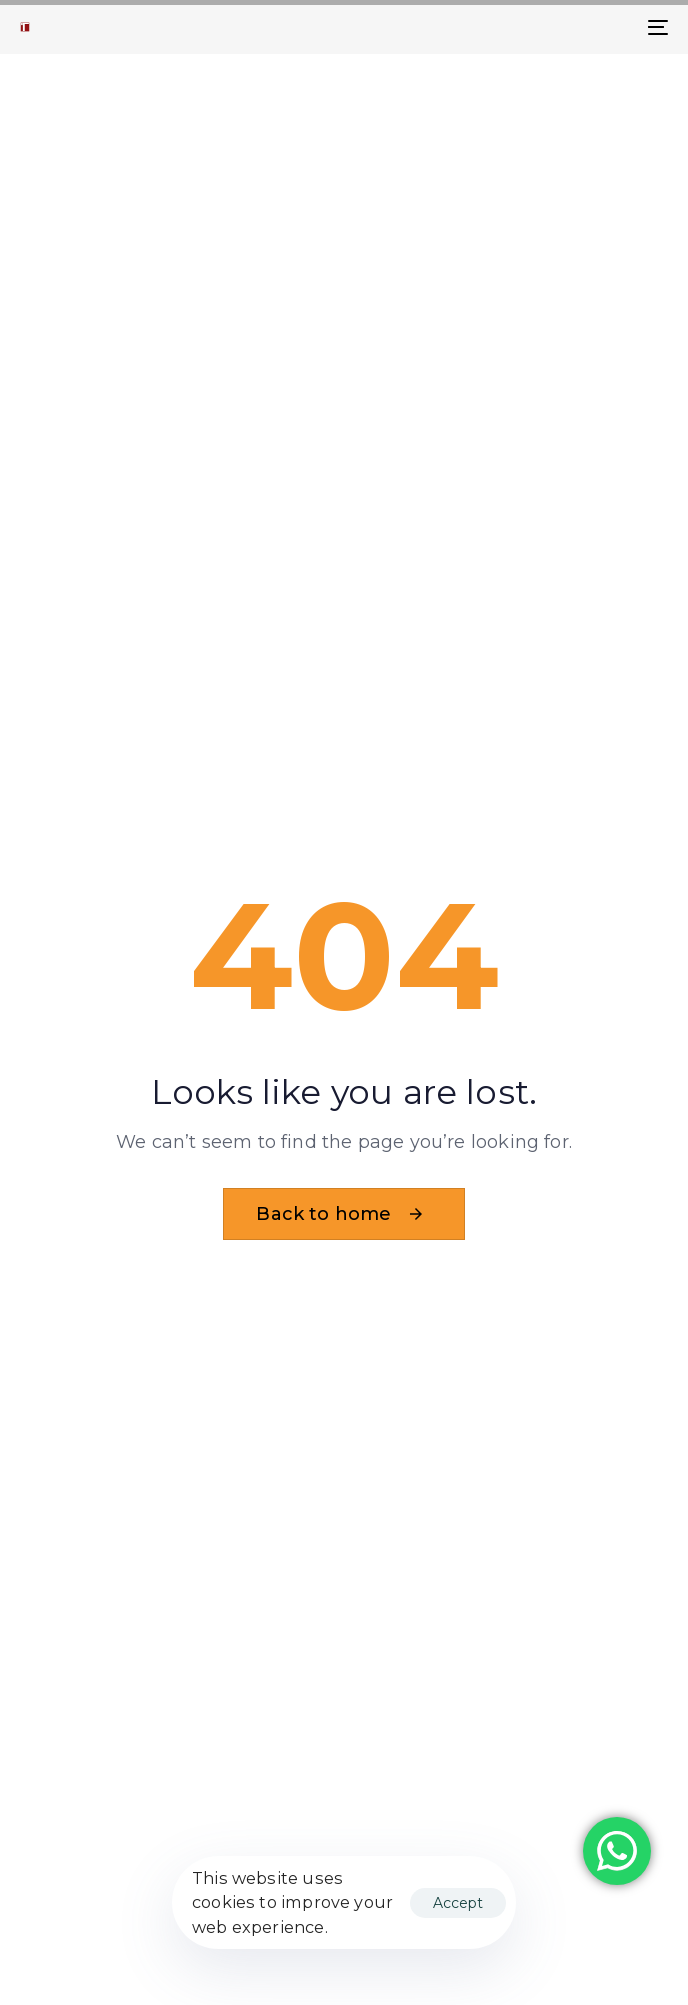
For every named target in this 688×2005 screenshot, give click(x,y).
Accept (458, 1903)
